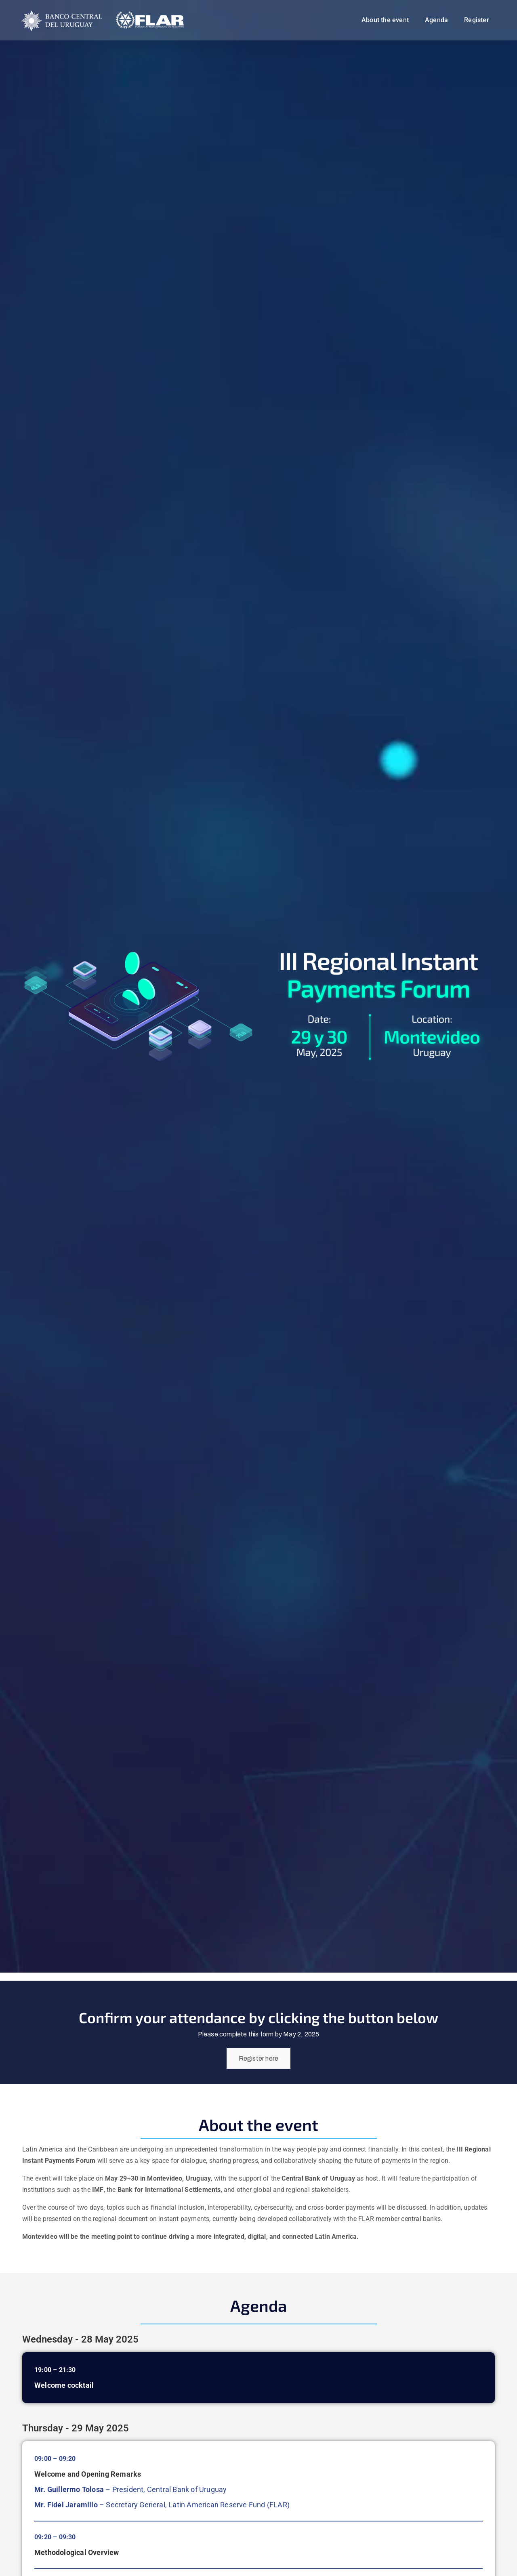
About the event (385, 20)
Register (476, 20)
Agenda (436, 20)
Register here (259, 2058)
